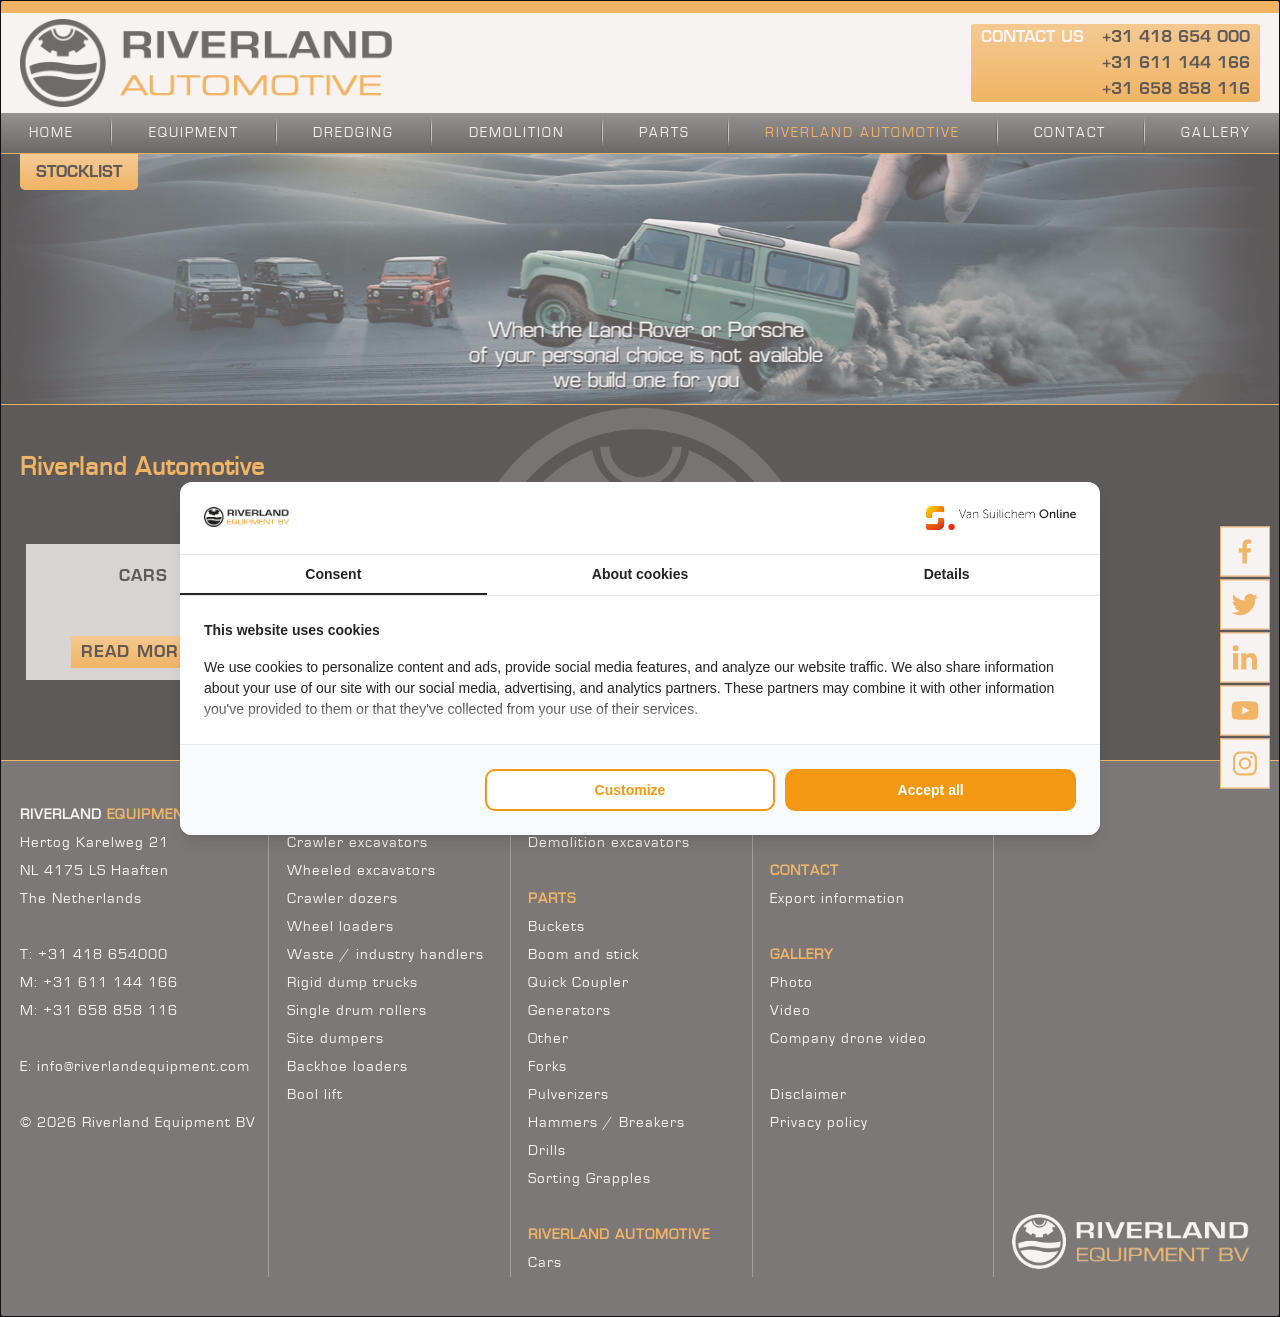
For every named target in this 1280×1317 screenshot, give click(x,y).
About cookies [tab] (640, 574)
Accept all (931, 790)
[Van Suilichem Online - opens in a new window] (1001, 518)
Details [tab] (947, 574)
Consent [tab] (333, 574)
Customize (630, 790)
